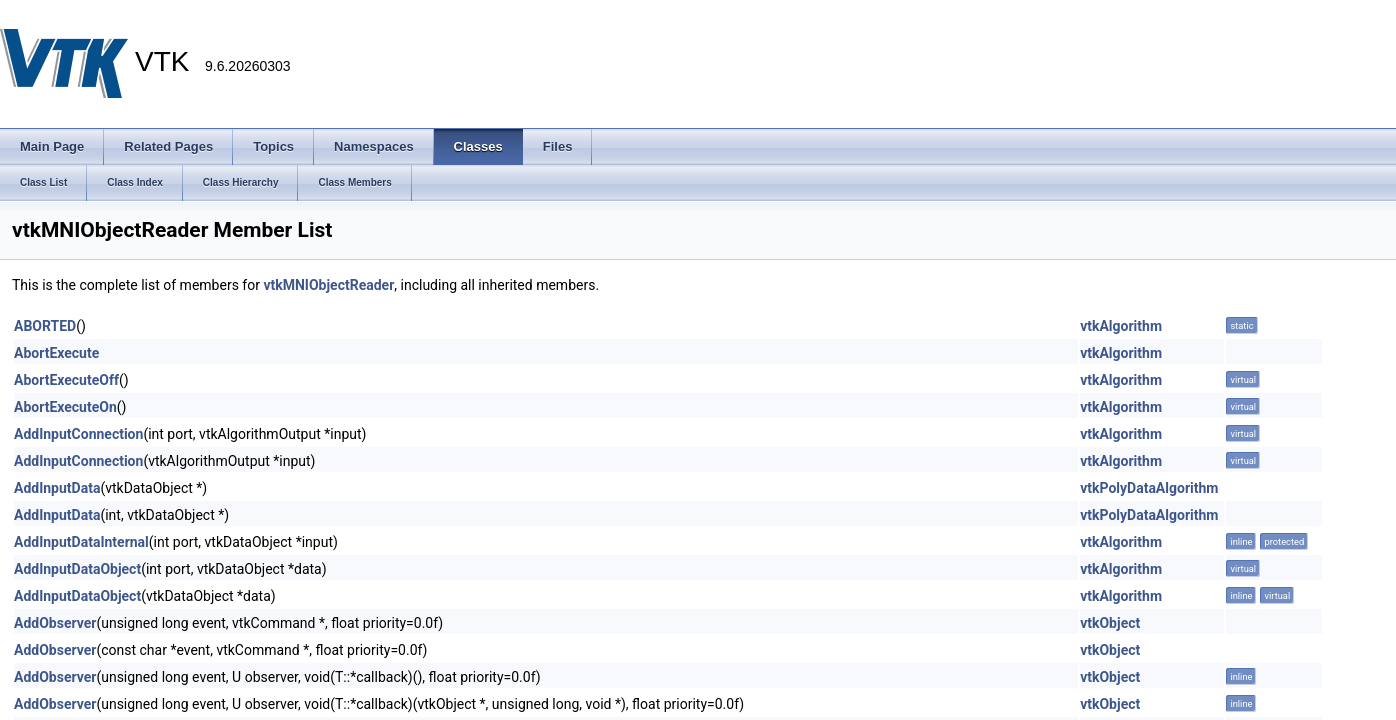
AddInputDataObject (77, 569)
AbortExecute (56, 353)
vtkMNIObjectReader (328, 285)
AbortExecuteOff (66, 380)
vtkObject (1110, 623)
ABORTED (45, 326)
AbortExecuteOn (65, 407)
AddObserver (55, 623)
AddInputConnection (78, 434)
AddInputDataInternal (81, 542)
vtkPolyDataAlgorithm (1149, 488)
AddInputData (57, 488)
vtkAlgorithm (1121, 326)
